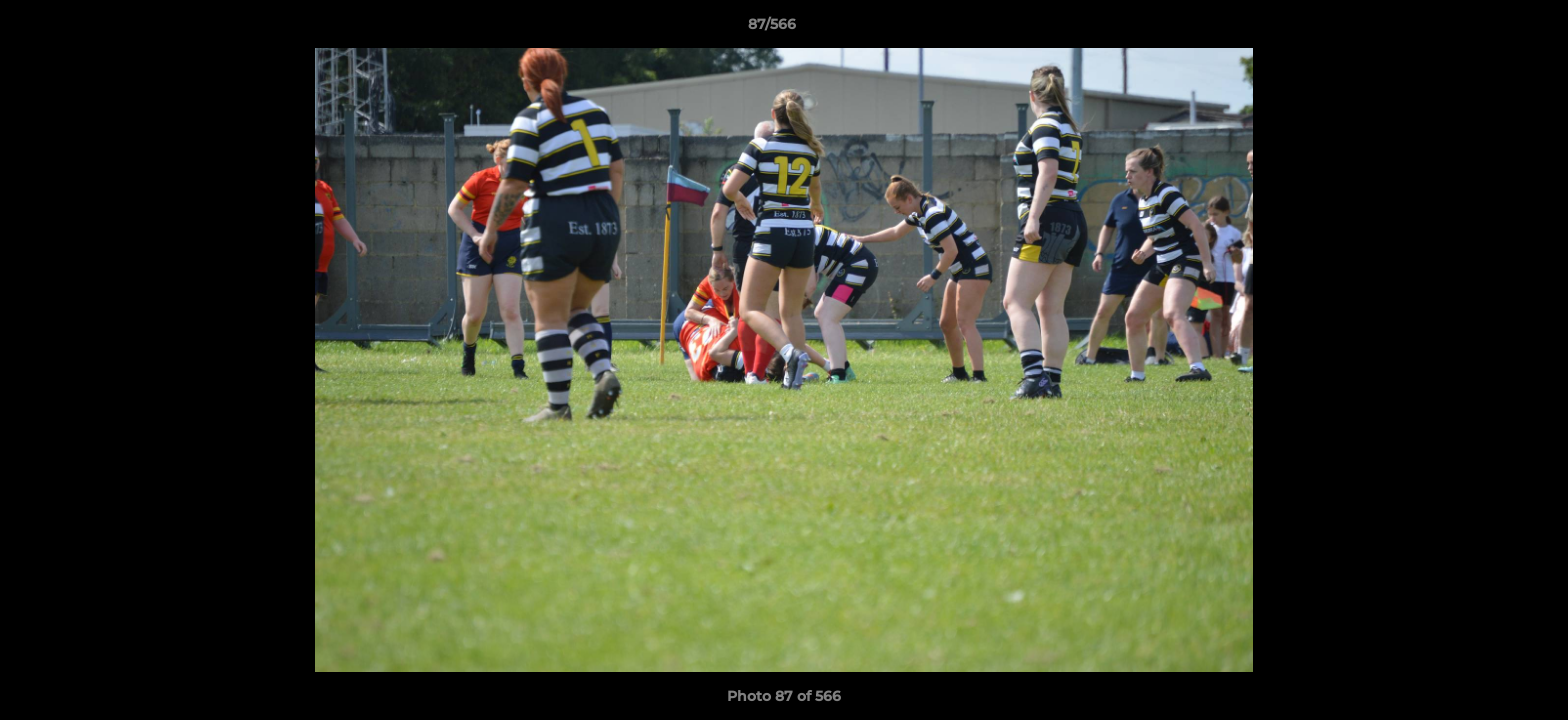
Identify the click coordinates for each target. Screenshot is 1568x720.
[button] (1484, 29)
